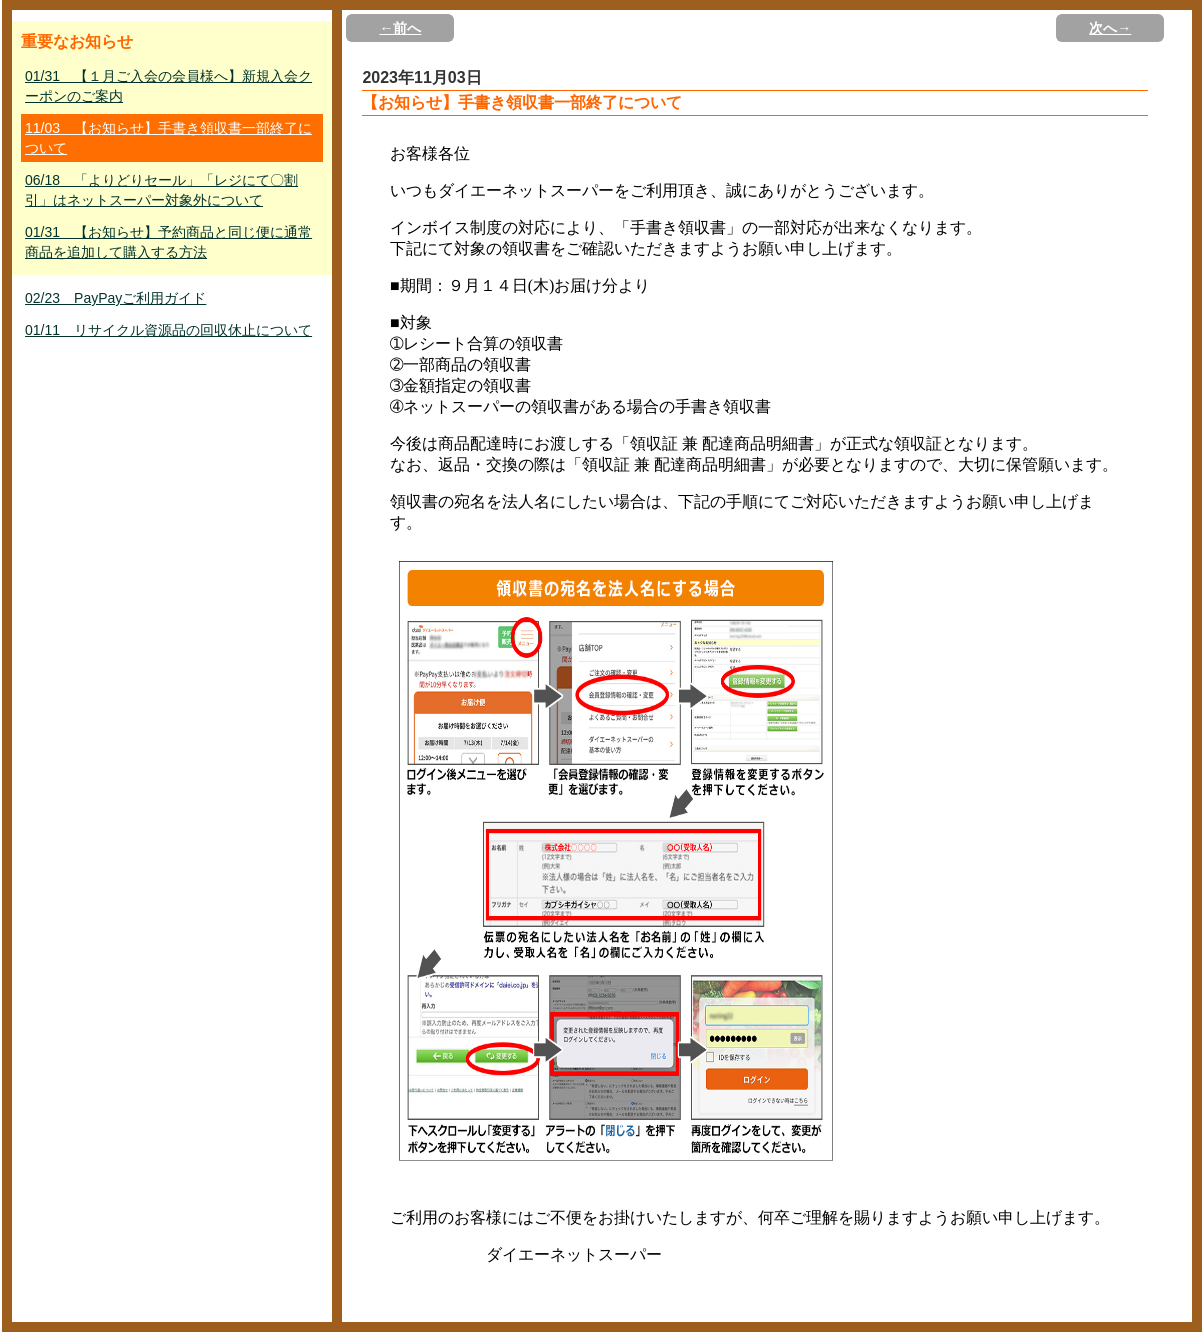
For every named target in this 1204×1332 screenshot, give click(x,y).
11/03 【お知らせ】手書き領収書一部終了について (168, 138)
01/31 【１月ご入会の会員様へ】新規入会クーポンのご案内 (168, 86)
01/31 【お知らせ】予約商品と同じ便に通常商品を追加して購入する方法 (168, 242)
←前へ (400, 28)
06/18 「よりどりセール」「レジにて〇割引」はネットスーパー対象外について (161, 190)
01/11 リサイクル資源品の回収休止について (168, 330)
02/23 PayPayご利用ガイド (115, 298)
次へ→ (1110, 28)
